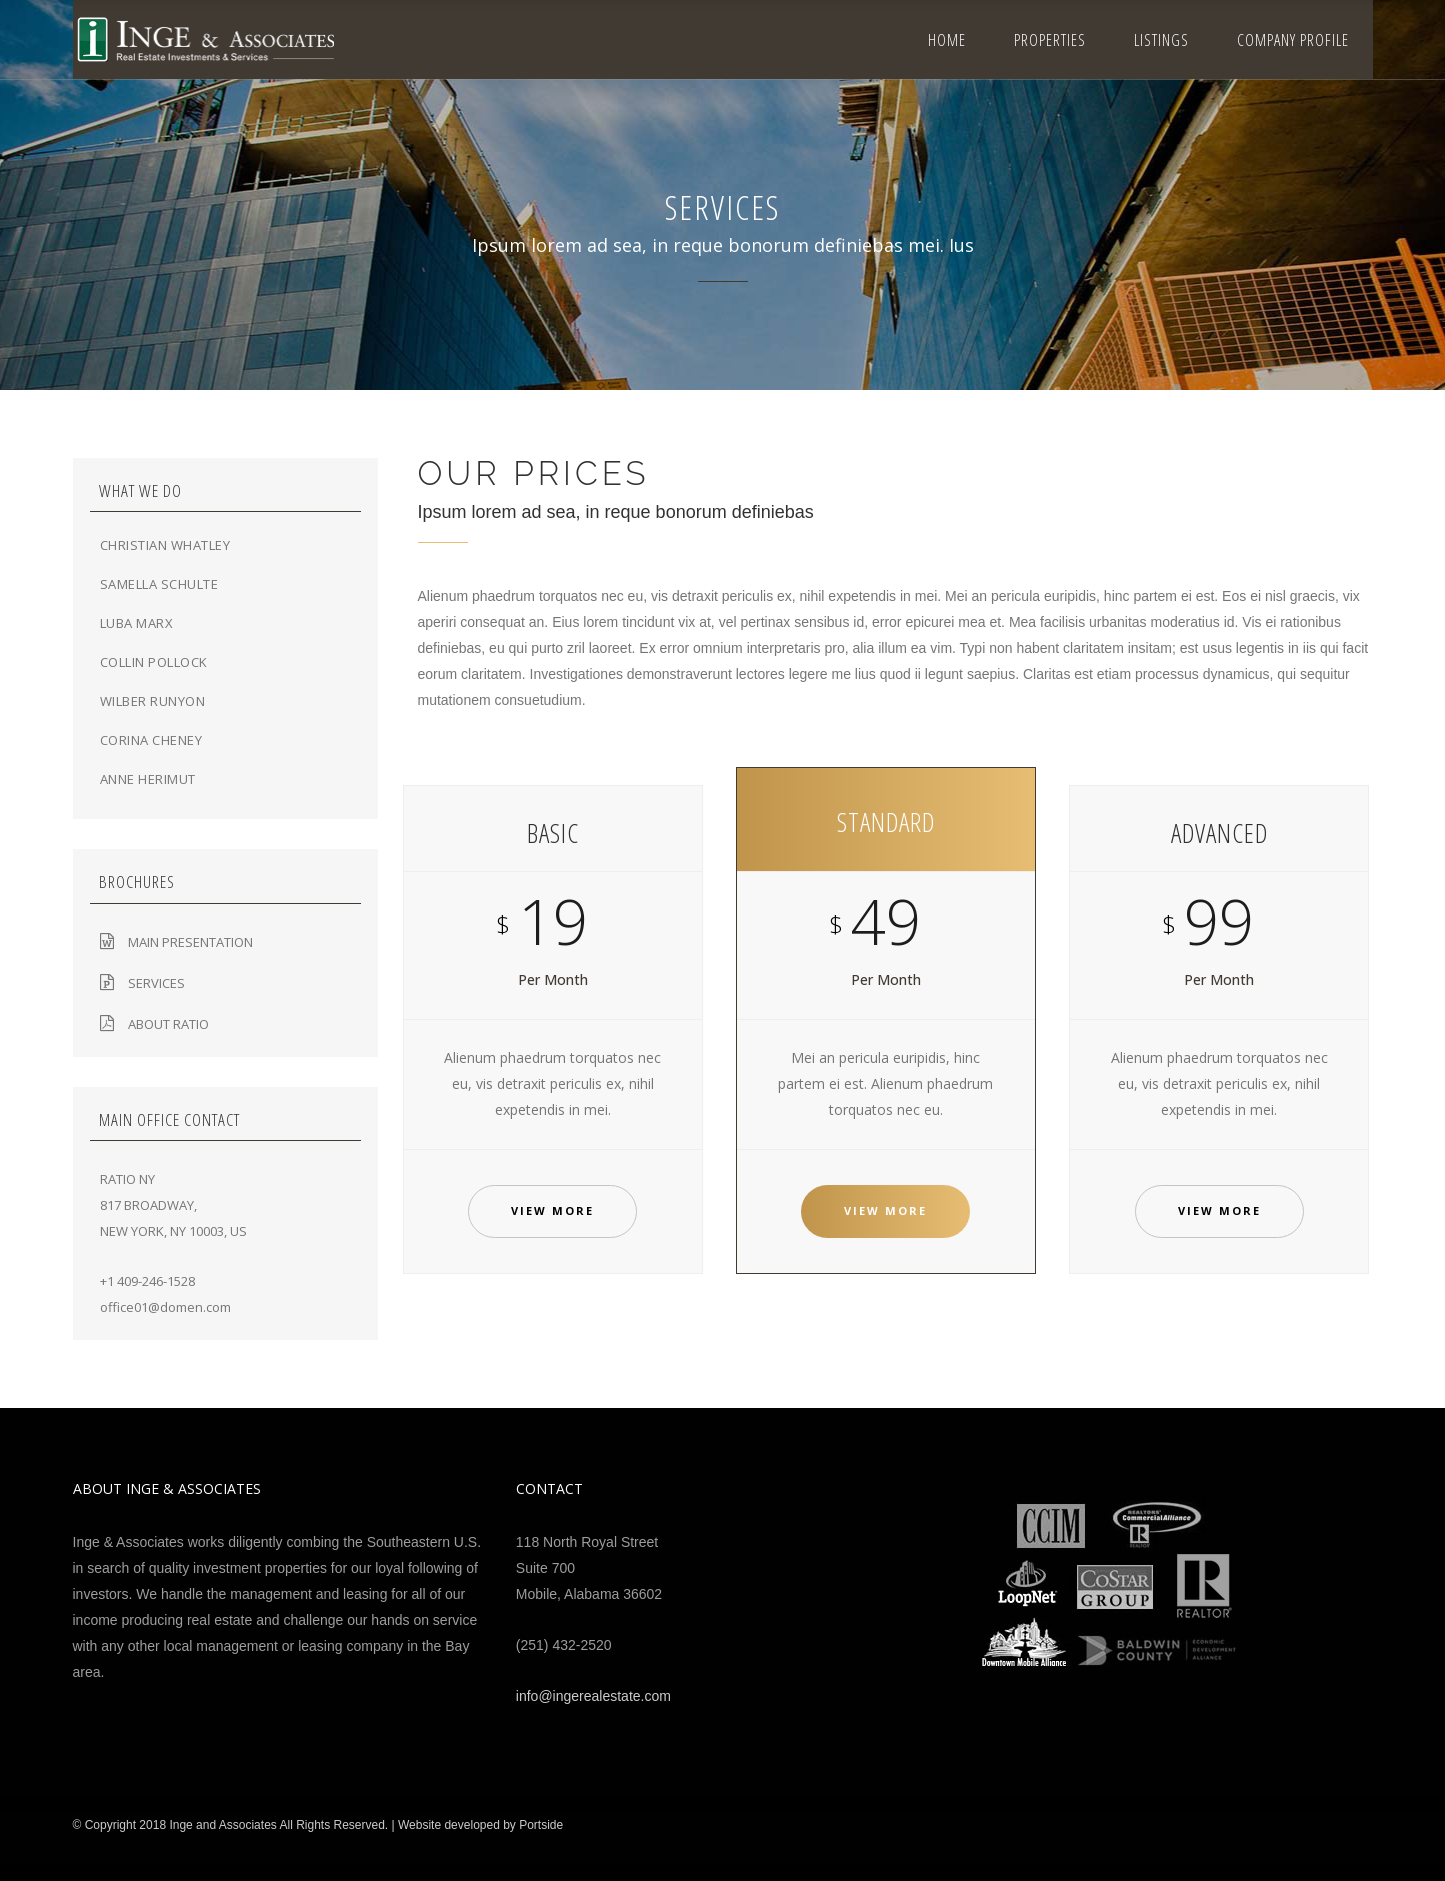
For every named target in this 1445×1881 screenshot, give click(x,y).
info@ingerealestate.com (593, 1696)
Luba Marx (137, 623)
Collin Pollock (154, 662)
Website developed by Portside (480, 1825)
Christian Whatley (165, 545)
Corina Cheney (151, 740)
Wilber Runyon (153, 701)
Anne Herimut (148, 779)
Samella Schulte (159, 584)
